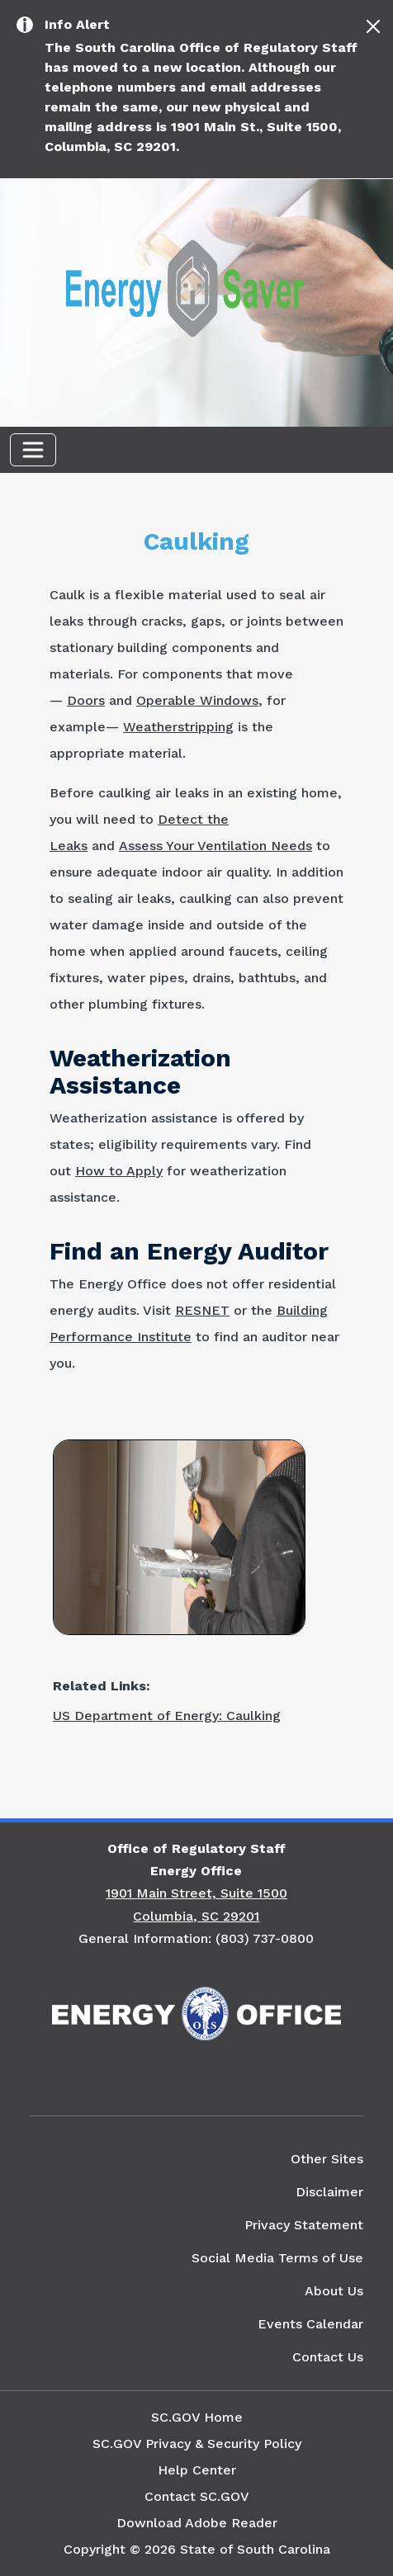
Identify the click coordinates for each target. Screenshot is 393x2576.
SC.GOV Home (197, 2417)
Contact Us (327, 2357)
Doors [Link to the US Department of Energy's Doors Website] (86, 700)
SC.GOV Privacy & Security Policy (196, 2443)
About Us (334, 2291)
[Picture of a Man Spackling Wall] (179, 1535)
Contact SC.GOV (196, 2496)
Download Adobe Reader (196, 2523)
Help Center (197, 2470)
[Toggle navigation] (33, 449)
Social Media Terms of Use (277, 2258)
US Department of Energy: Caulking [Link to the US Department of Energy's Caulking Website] (167, 1715)
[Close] (373, 26)
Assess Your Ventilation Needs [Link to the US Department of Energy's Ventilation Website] (215, 845)
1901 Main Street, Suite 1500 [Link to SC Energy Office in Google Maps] (196, 1893)
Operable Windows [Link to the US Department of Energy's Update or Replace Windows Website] (197, 700)
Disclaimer (329, 2192)
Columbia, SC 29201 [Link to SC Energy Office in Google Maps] (196, 1916)
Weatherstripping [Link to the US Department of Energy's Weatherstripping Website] (178, 727)
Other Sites (327, 2159)
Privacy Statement (303, 2225)
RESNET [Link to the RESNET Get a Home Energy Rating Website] (202, 1310)
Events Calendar (310, 2324)
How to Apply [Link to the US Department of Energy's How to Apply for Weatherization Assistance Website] (119, 1171)
